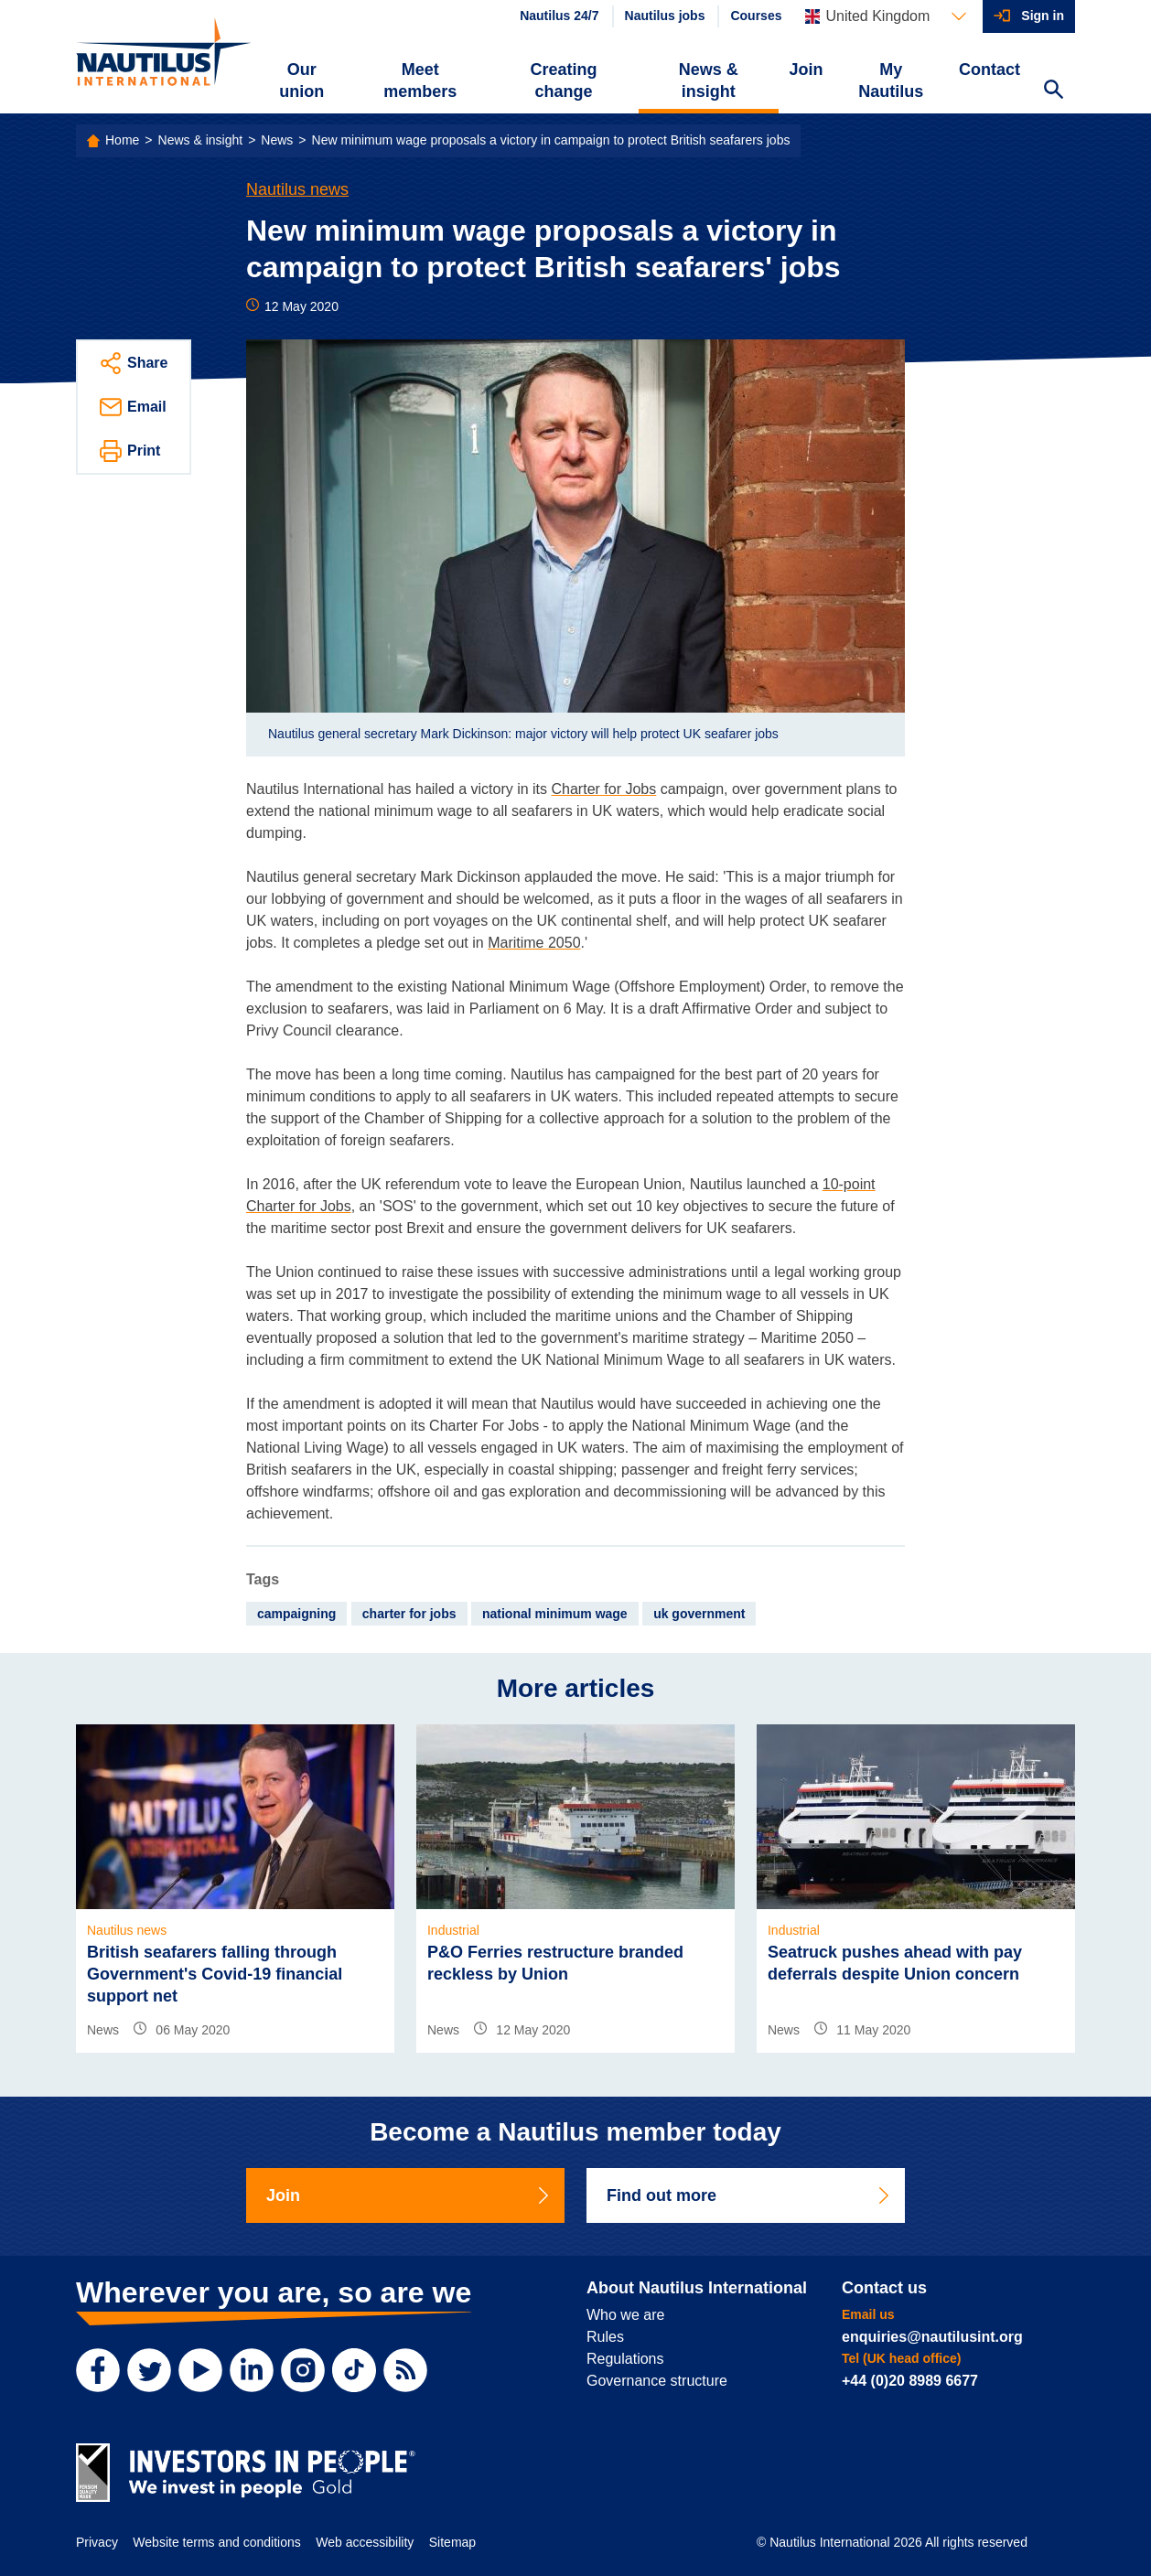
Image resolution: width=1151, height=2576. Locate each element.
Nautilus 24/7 (559, 15)
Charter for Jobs (604, 789)
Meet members (420, 80)
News (277, 140)
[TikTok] (354, 2370)
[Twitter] (149, 2370)
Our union (301, 80)
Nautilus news (297, 189)
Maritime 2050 (534, 942)
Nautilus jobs (665, 15)
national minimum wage (555, 1613)
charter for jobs (409, 1613)
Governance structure (656, 2380)
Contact (989, 69)
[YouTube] (200, 2370)
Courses (755, 15)
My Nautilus (890, 80)
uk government (699, 1613)
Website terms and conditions (216, 2542)
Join (806, 69)
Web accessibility (365, 2542)
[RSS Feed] (405, 2370)
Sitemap (452, 2542)
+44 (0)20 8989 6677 (910, 2380)
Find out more (749, 2195)
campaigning (296, 1613)
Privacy (97, 2542)
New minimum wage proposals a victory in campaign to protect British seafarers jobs (551, 140)
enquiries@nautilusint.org (932, 2337)
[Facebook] (98, 2370)
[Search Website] (1053, 91)
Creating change (564, 80)
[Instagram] (303, 2370)
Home (122, 140)
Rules (605, 2337)
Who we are (625, 2315)
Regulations (625, 2359)
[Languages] (885, 16)
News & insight (708, 80)
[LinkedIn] (252, 2370)
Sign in (1042, 15)
